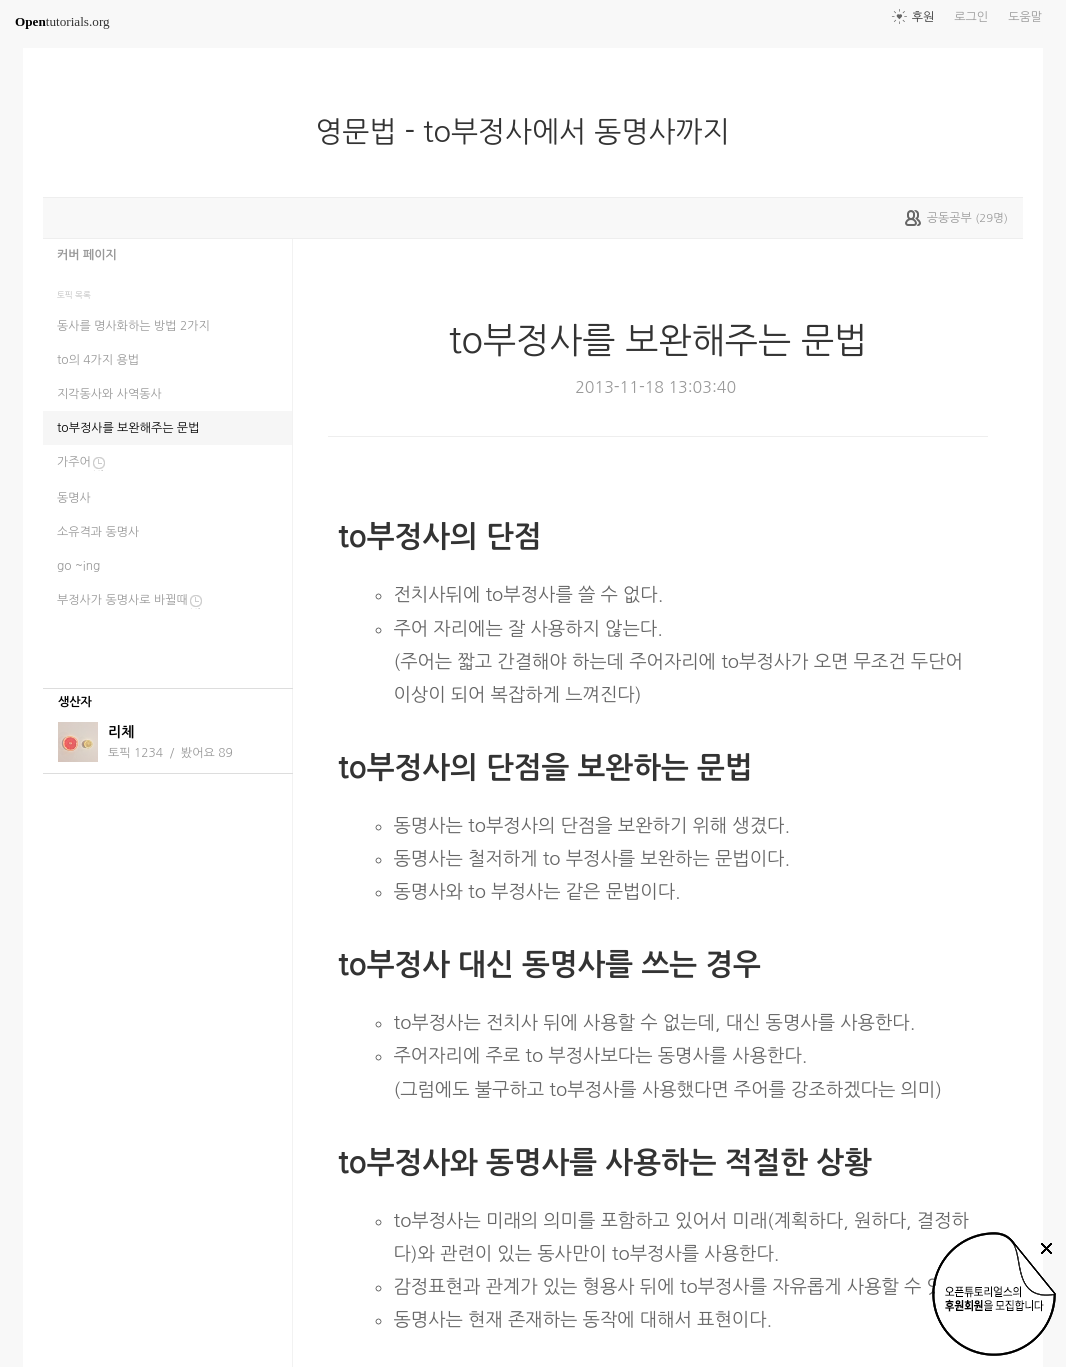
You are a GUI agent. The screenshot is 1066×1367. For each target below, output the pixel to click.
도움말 (1025, 17)
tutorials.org (62, 21)
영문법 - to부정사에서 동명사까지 (530, 132)
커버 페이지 (87, 255)
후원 (923, 17)
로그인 (971, 17)
